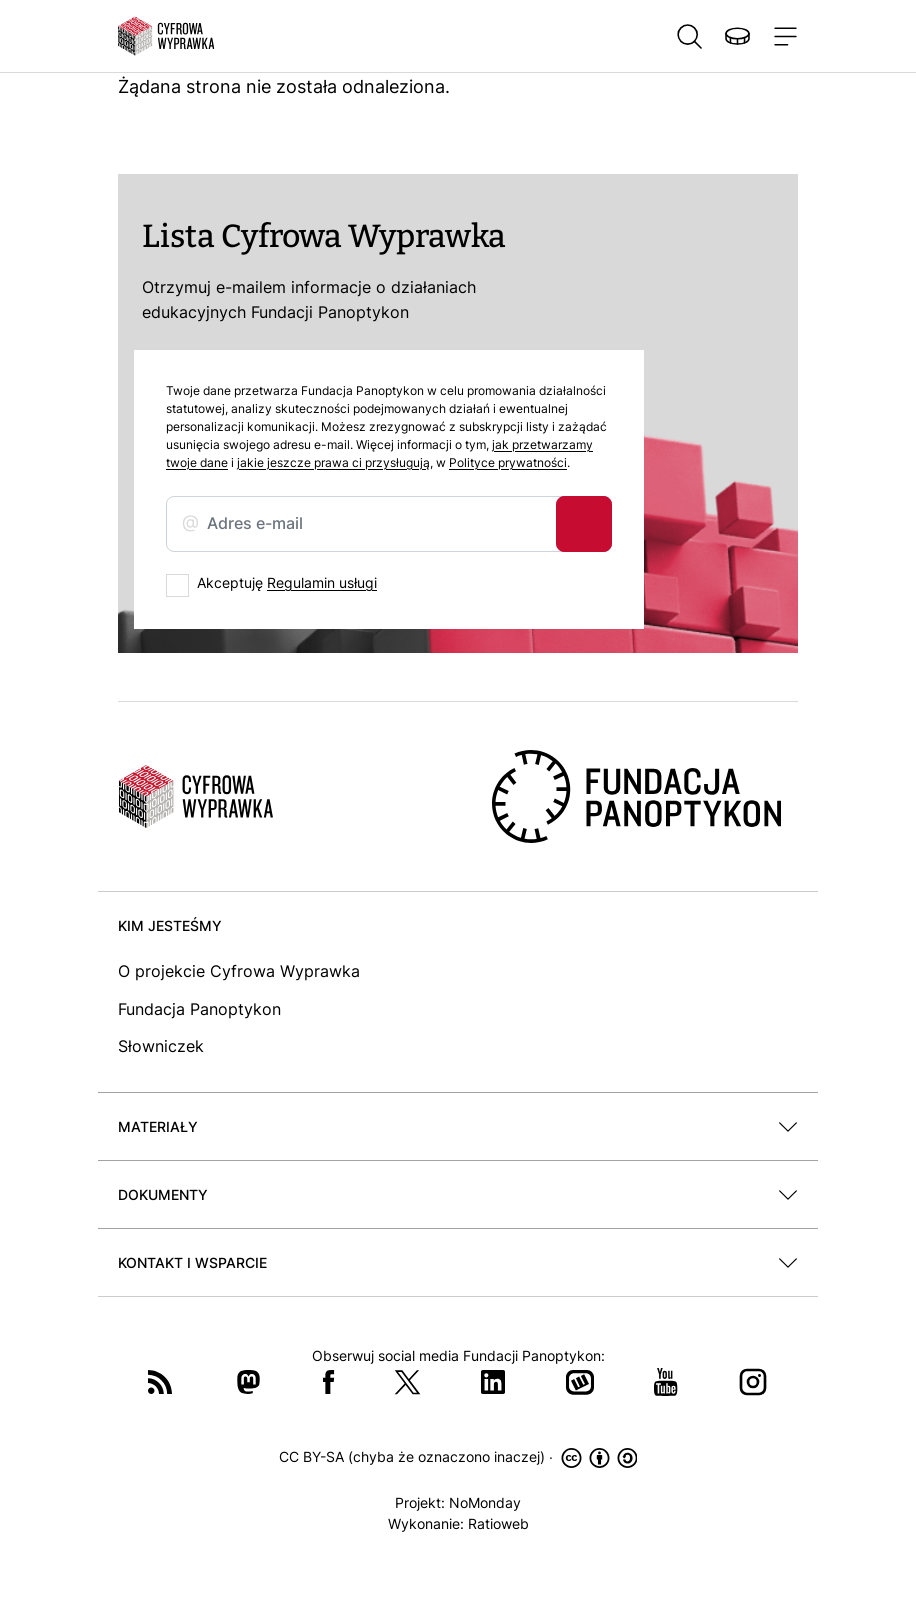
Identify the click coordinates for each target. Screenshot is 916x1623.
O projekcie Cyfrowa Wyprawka (239, 971)
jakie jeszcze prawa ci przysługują (333, 462)
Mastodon (248, 1382)
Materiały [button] (158, 1126)
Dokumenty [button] (163, 1194)
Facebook (329, 1382)
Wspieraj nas (737, 36)
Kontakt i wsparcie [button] (192, 1262)
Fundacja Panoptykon (199, 1009)
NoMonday (485, 1502)
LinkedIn (493, 1382)
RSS (160, 1382)
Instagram (753, 1382)
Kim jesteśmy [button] (170, 925)
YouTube (666, 1382)
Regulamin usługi (322, 582)
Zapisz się (584, 524)
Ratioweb (498, 1523)
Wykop (580, 1382)
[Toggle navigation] (781, 36)
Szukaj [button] (689, 36)
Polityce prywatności (508, 462)
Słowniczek (161, 1046)
